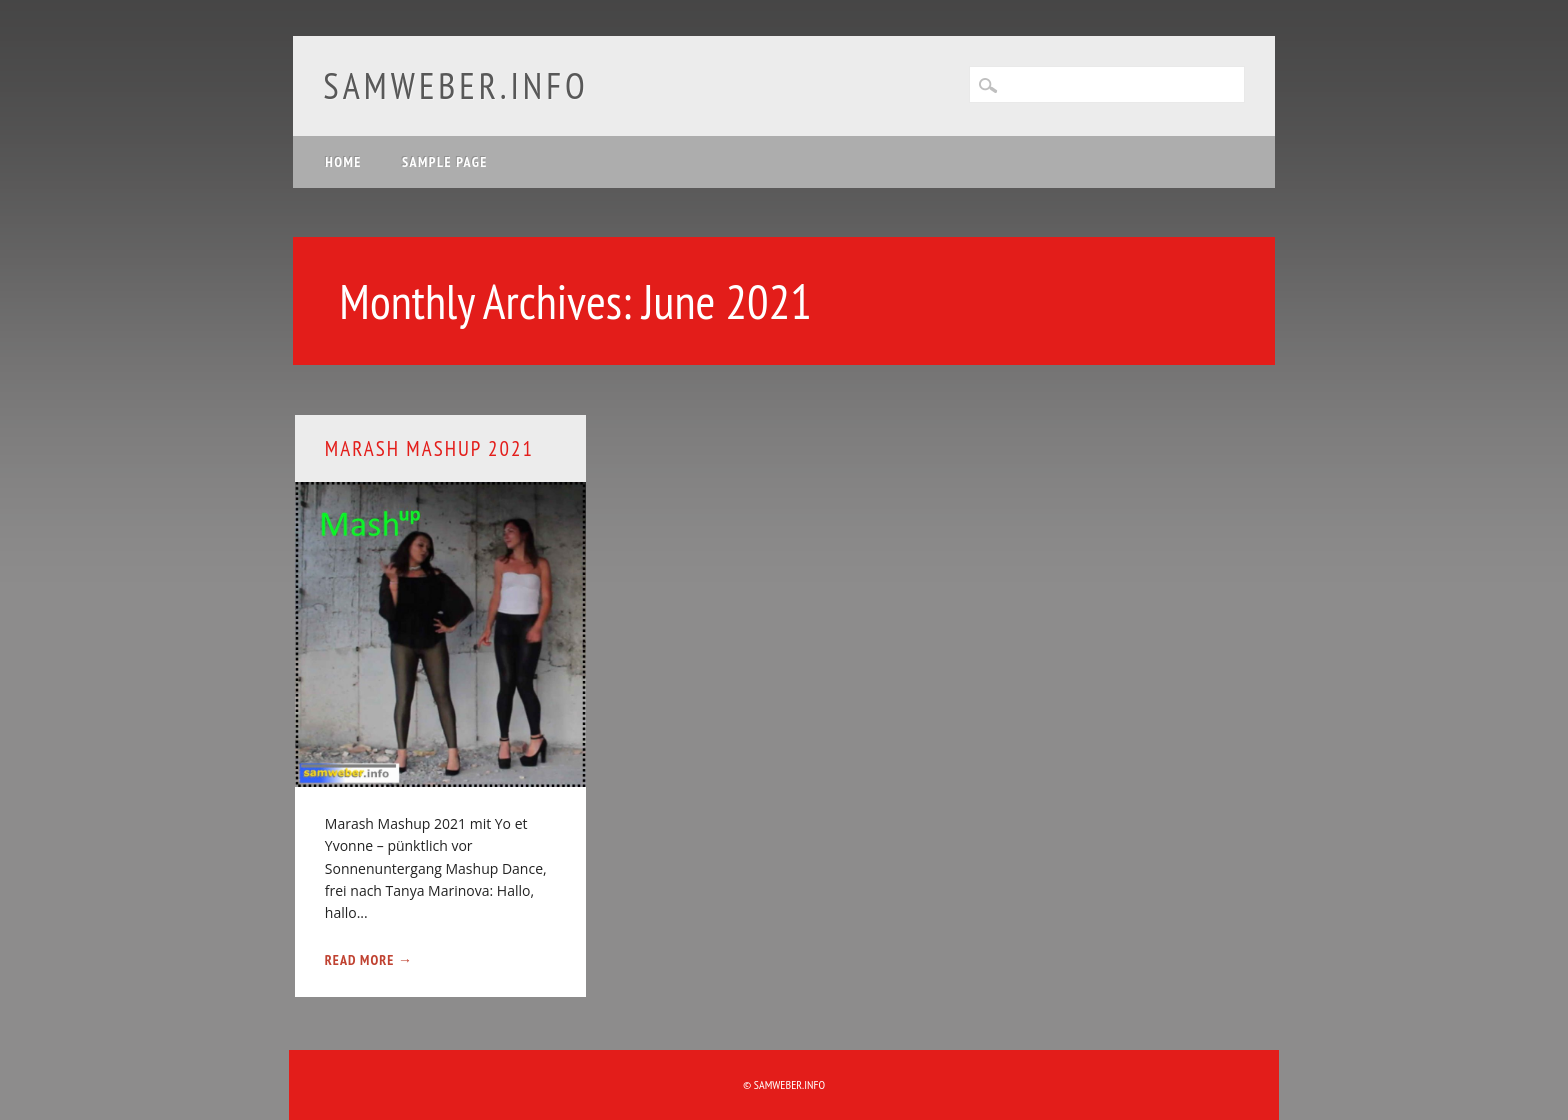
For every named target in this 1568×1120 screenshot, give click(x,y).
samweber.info (455, 85)
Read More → (369, 960)
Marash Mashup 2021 (429, 448)
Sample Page (445, 162)
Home (343, 162)
